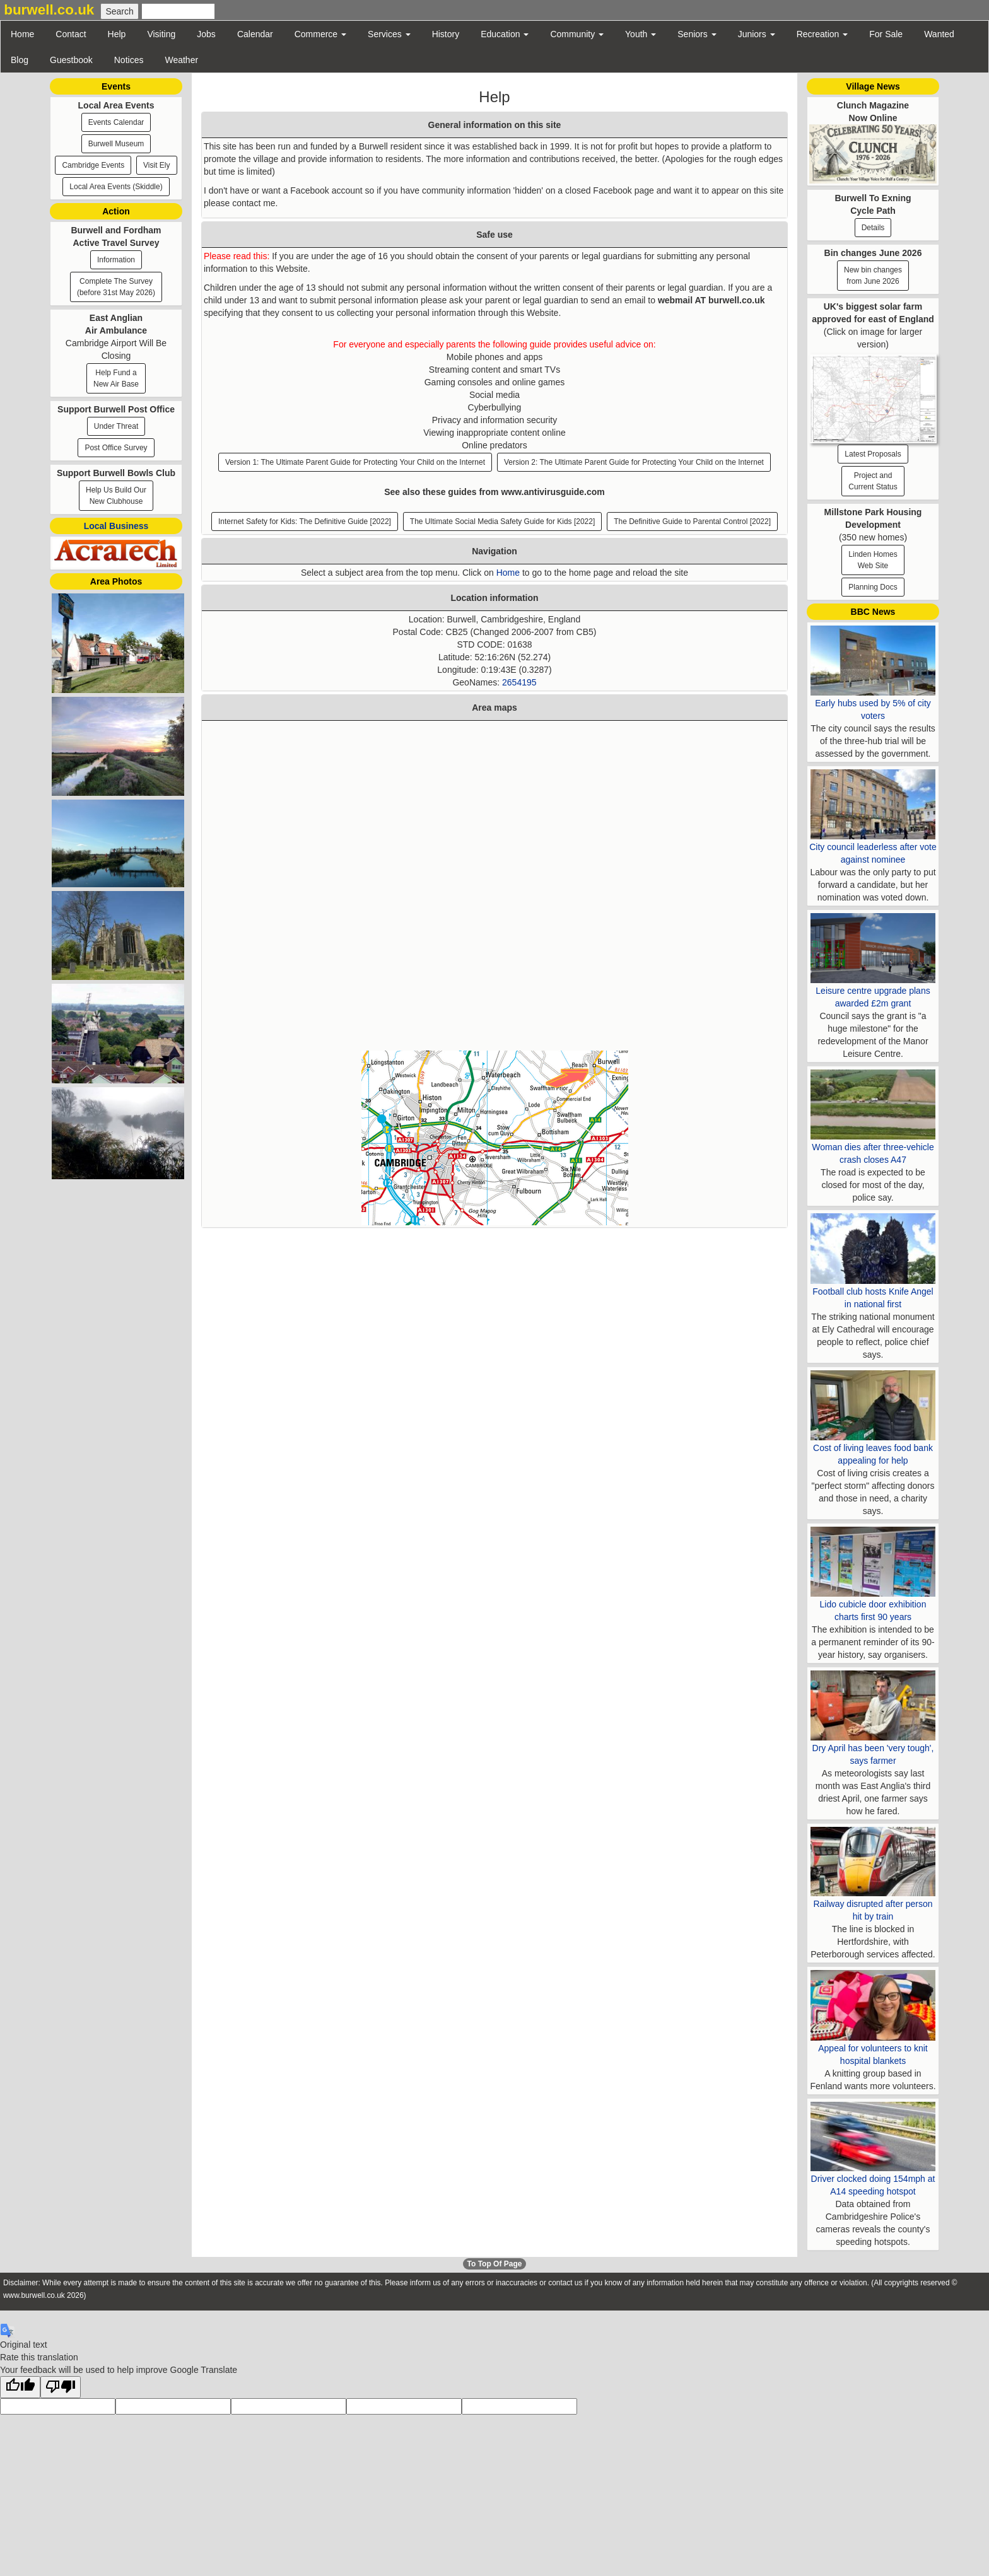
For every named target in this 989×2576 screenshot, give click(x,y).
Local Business (116, 526)
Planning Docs (872, 587)
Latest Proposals (873, 454)
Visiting (161, 34)
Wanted (939, 34)
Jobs (206, 34)
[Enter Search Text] (178, 11)
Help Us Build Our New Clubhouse (116, 496)
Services (389, 34)
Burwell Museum (116, 143)
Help (117, 34)
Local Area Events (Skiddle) (115, 186)
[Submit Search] (119, 11)
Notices (129, 60)
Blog (19, 60)
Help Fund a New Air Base (116, 378)
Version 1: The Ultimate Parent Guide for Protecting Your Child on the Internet (355, 462)
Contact (71, 34)
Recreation (822, 34)
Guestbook (71, 60)
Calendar (255, 34)
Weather (181, 60)
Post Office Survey (116, 447)
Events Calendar (116, 122)
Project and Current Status (872, 481)
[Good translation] (20, 2387)
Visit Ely (156, 165)
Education (505, 34)
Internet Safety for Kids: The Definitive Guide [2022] (304, 521)
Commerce (320, 34)
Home (22, 34)
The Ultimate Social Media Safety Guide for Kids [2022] (502, 521)
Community (577, 34)
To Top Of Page (494, 2263)
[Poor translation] (60, 2387)
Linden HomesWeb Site (872, 560)
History (446, 34)
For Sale (886, 34)
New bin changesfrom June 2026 (873, 275)
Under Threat (116, 426)
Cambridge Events (93, 165)
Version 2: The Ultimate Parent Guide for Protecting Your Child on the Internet (634, 462)
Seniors (696, 34)
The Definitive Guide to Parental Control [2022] (692, 521)
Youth (640, 34)
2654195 (519, 682)
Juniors (756, 34)
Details (873, 227)
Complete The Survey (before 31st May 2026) (116, 287)
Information (116, 259)
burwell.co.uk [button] (49, 10)
